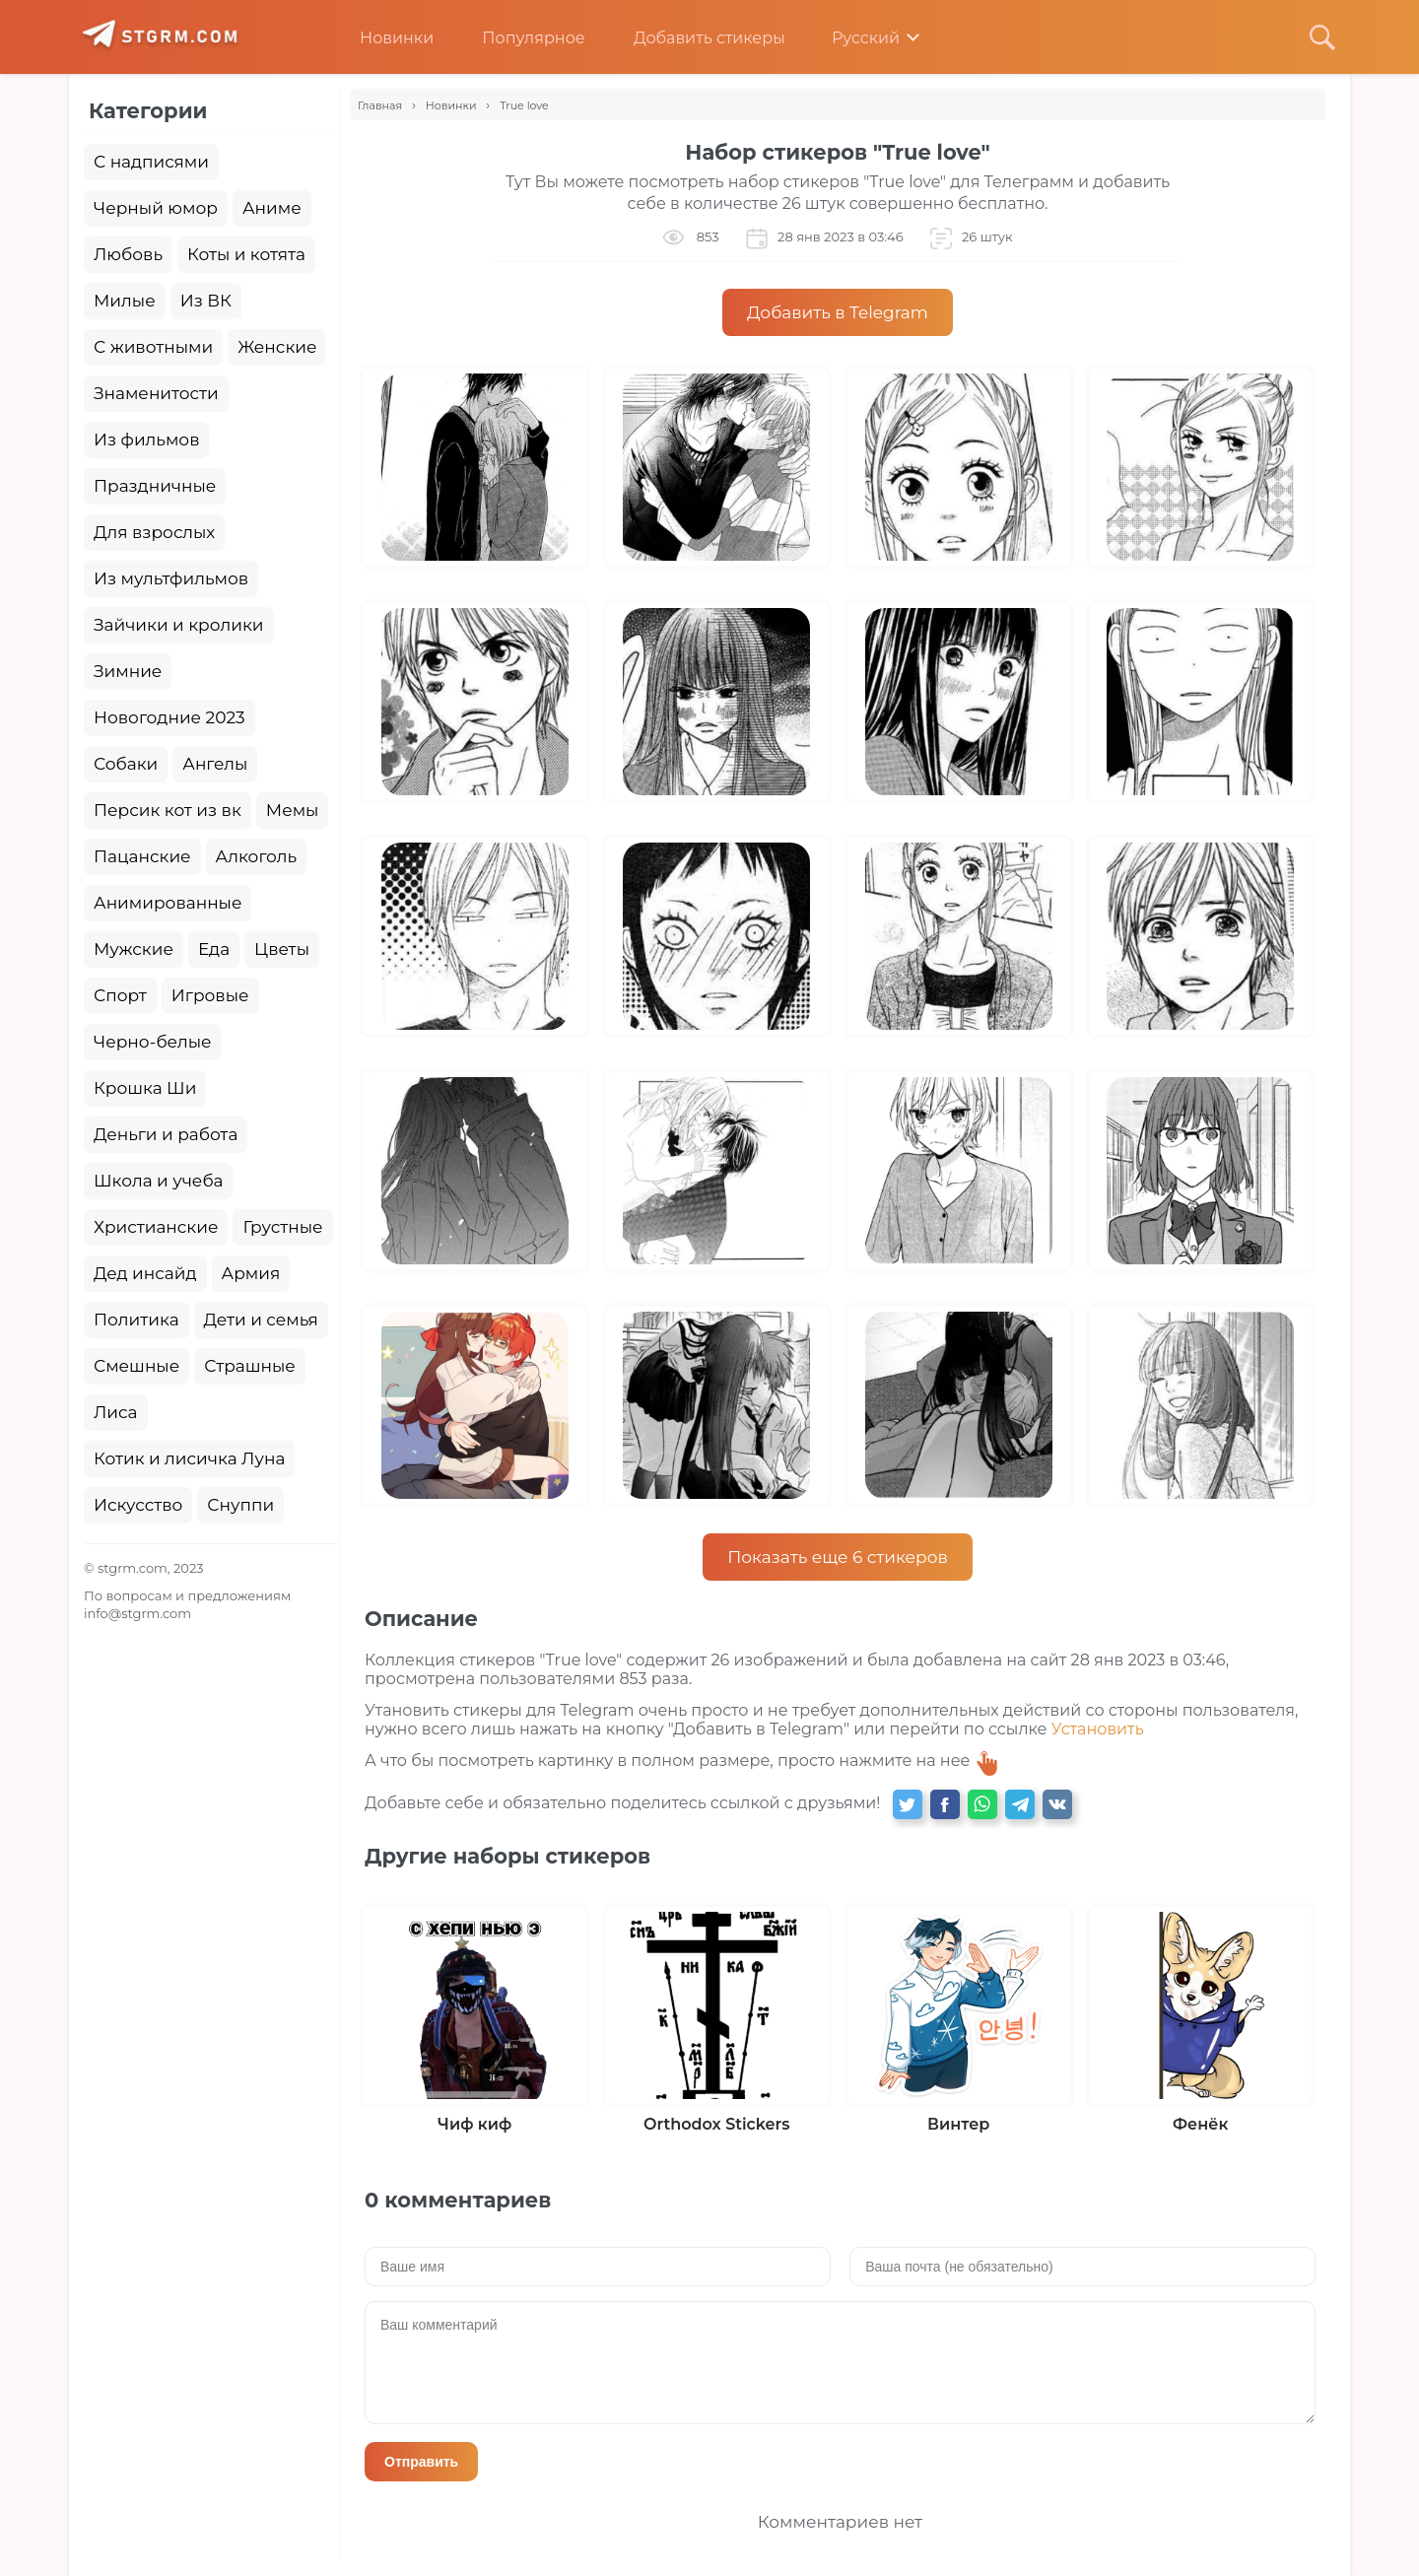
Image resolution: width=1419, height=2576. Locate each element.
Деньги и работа (165, 1134)
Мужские (133, 949)
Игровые (210, 995)
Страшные (250, 1366)
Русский (852, 38)
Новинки (382, 38)
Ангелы (214, 764)
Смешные (136, 1366)
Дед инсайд (145, 1273)
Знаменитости (156, 393)
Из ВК (206, 300)
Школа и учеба (158, 1180)
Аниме (272, 208)
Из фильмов (146, 439)
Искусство (138, 1505)
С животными (153, 347)
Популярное (518, 38)
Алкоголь (257, 856)
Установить (1097, 1729)
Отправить (421, 2462)
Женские (276, 347)
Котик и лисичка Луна (189, 1458)
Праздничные (155, 486)
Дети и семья (261, 1319)
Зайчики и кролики (179, 625)
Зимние (128, 671)
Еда (214, 949)
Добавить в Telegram (837, 312)
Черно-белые (153, 1041)
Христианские (156, 1227)
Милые (125, 300)
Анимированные (167, 903)
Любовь (128, 254)
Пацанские (142, 856)
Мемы (292, 810)
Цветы (281, 949)
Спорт (120, 995)
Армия (251, 1273)
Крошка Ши (145, 1088)
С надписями (151, 161)
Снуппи (240, 1505)
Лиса (116, 1412)
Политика (136, 1319)
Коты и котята (246, 254)
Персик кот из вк (167, 810)
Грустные (282, 1227)
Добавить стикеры (694, 38)
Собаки (126, 764)
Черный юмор (156, 208)
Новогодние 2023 (169, 717)
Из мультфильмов (171, 578)
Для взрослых (154, 532)
